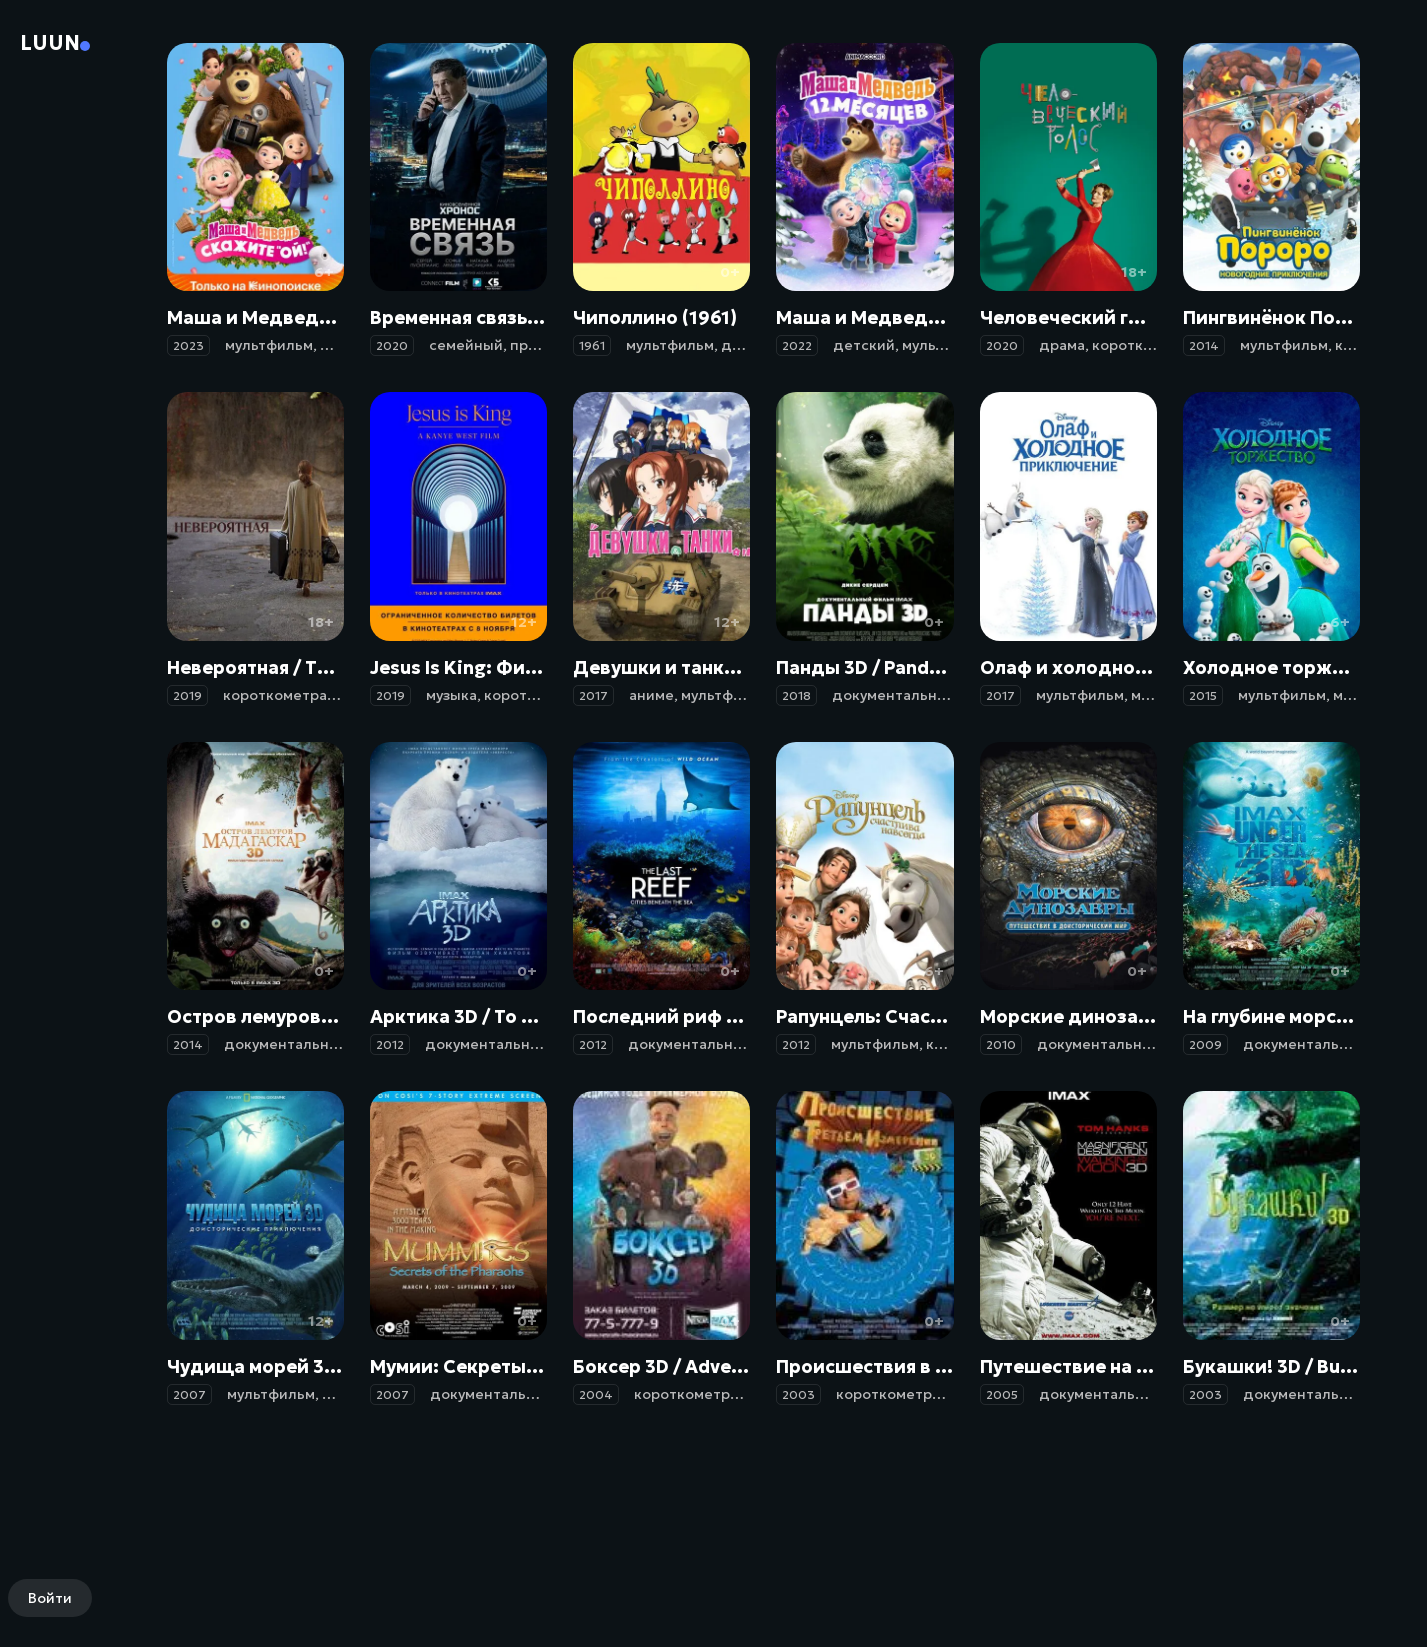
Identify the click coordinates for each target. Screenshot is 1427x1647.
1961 (592, 345)
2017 (593, 695)
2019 (187, 695)
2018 (796, 695)
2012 (390, 1044)
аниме (651, 695)
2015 (1203, 695)
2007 (189, 1394)
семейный (466, 345)
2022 (797, 345)
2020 (392, 345)
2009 (1205, 1044)
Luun (50, 43)
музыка (451, 695)
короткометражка (288, 695)
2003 (798, 1394)
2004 (596, 1394)
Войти (50, 1598)
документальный (894, 695)
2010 (1001, 1044)
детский (864, 345)
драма (1062, 345)
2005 (1002, 1394)
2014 (1204, 345)
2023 (188, 345)
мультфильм (269, 345)
